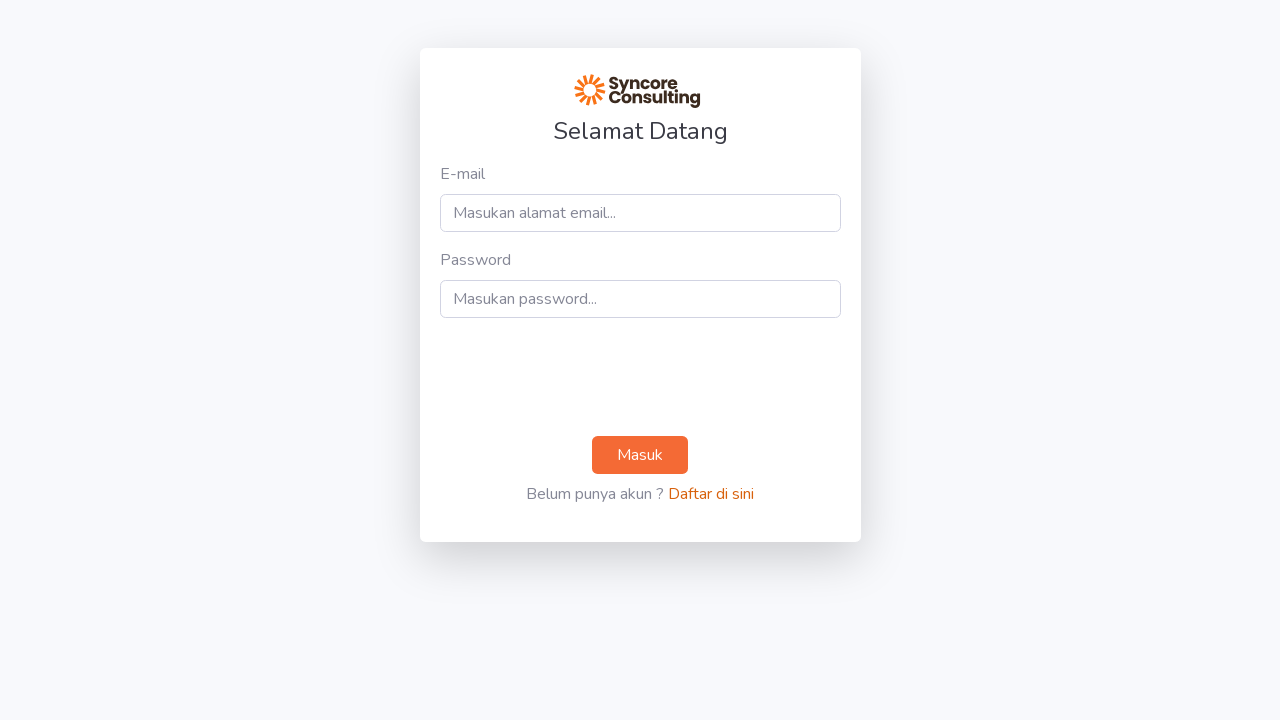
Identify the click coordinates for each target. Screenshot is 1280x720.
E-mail (462, 174)
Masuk (640, 455)
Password (475, 260)
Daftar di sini (711, 494)
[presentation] (592, 377)
